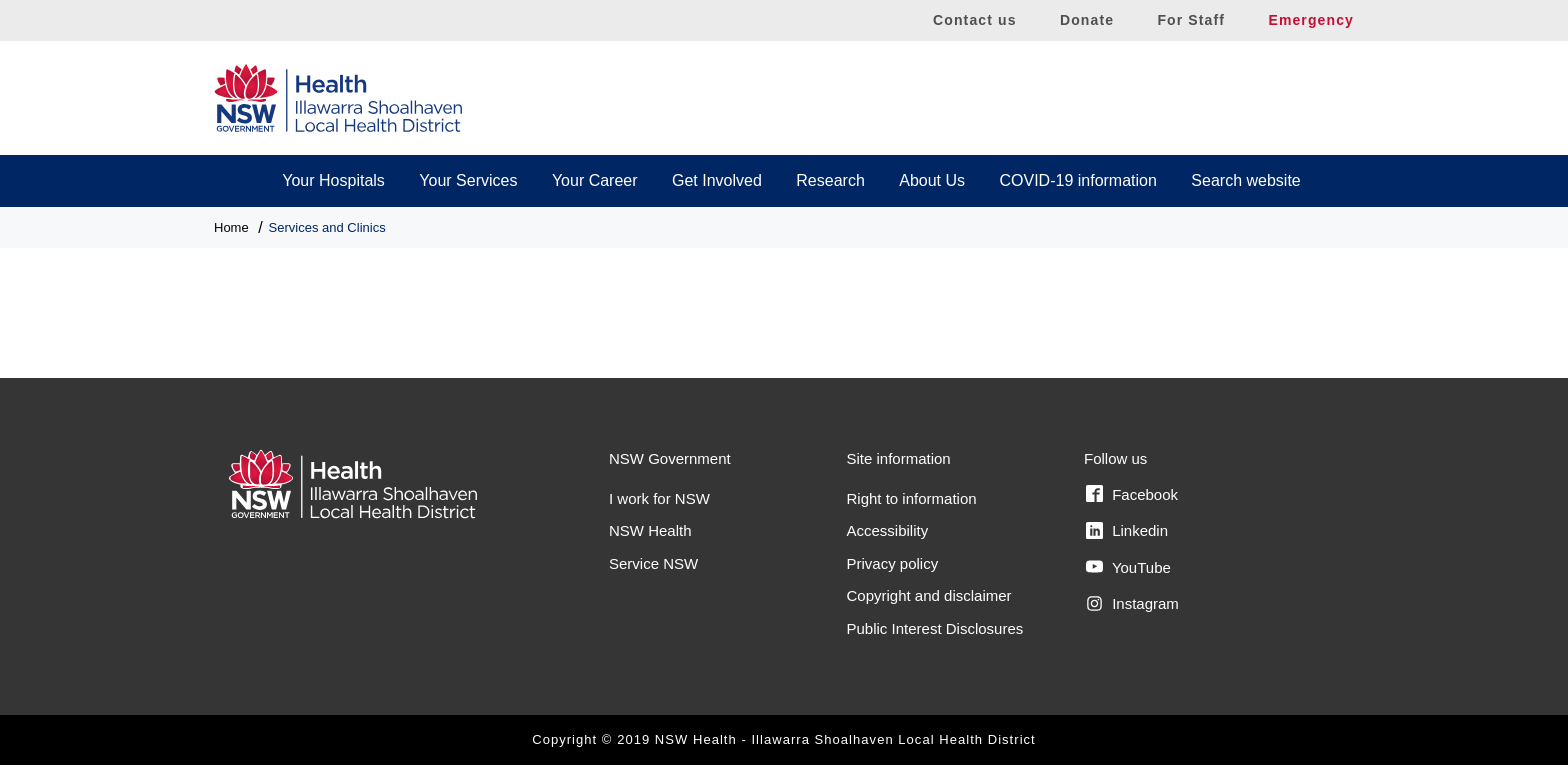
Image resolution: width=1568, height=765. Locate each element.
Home (231, 227)
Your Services (468, 180)
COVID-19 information (1078, 180)
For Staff (1191, 20)
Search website (1245, 180)
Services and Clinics (327, 227)
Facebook (1132, 494)
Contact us (975, 20)
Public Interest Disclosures (935, 628)
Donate (1087, 20)
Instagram (1132, 604)
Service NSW (653, 563)
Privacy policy (893, 563)
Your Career (595, 180)
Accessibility (888, 530)
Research (830, 180)
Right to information (912, 498)
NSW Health (650, 530)
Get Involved (717, 180)
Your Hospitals (333, 180)
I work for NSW (659, 498)
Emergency (1311, 20)
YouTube (1128, 567)
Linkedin (1127, 531)
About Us (932, 180)
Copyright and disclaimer (929, 595)
